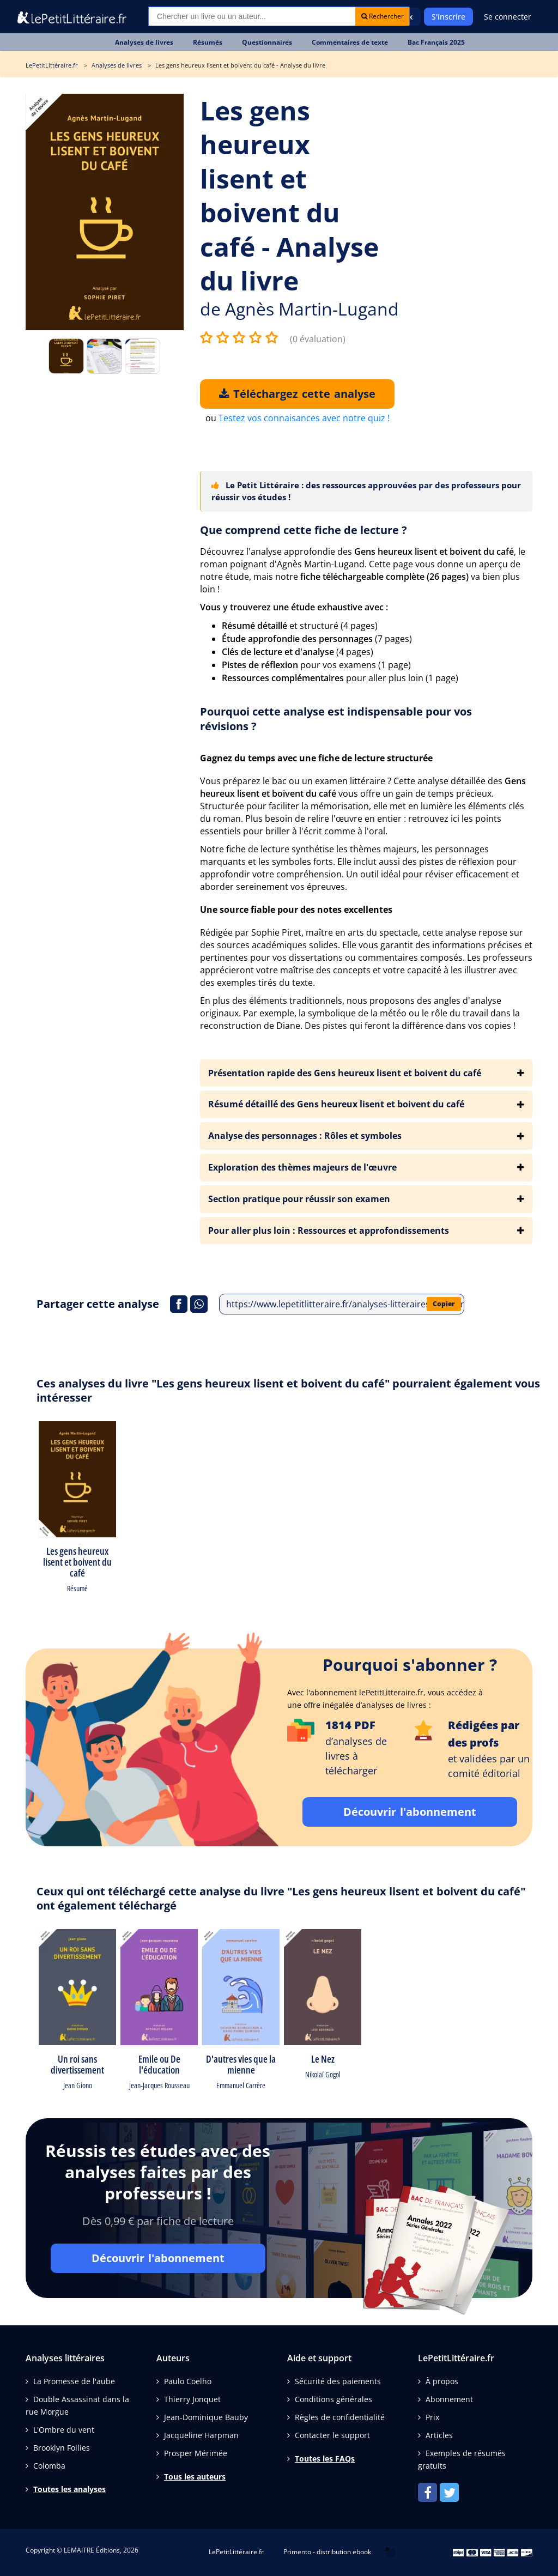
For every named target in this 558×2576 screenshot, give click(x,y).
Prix (432, 2417)
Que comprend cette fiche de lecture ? (303, 530)
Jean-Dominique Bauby (206, 2417)
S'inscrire (448, 16)
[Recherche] (252, 16)
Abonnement (449, 2399)
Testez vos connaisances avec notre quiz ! (304, 418)
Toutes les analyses (69, 2489)
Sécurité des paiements (338, 2381)
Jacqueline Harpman (201, 2435)
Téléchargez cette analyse (297, 393)
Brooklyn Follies (61, 2447)
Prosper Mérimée (195, 2453)
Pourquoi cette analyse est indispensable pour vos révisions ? (336, 719)
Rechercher (382, 16)
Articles (439, 2435)
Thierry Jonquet (192, 2399)
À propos (442, 2381)
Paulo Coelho (187, 2381)
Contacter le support (332, 2435)
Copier (444, 1303)
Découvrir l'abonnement (409, 1811)
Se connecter (507, 16)
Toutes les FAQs (325, 2458)
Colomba (49, 2465)
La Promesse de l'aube (74, 2381)
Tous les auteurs (195, 2476)
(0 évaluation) (317, 339)
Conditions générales (333, 2399)
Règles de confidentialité (340, 2417)
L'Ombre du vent (63, 2430)
